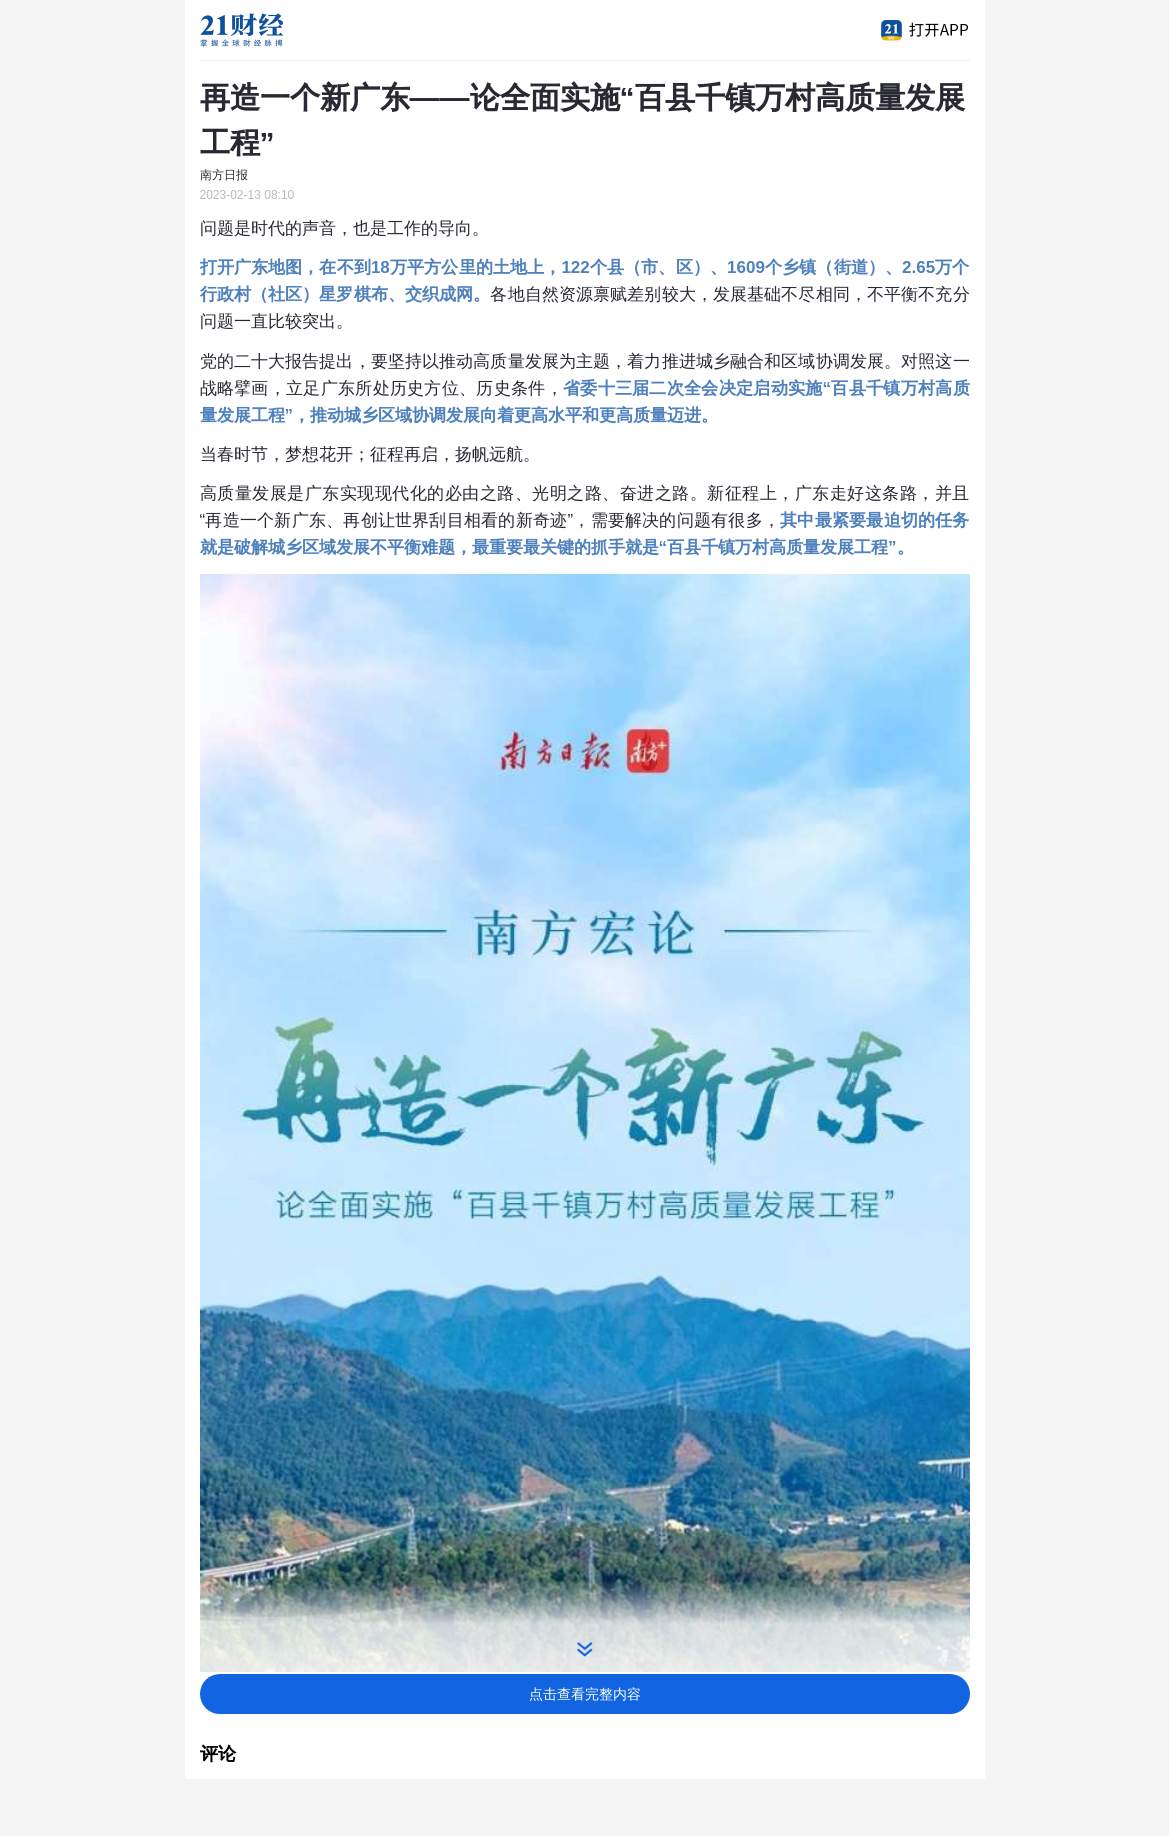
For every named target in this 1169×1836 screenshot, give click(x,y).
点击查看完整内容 (585, 1694)
